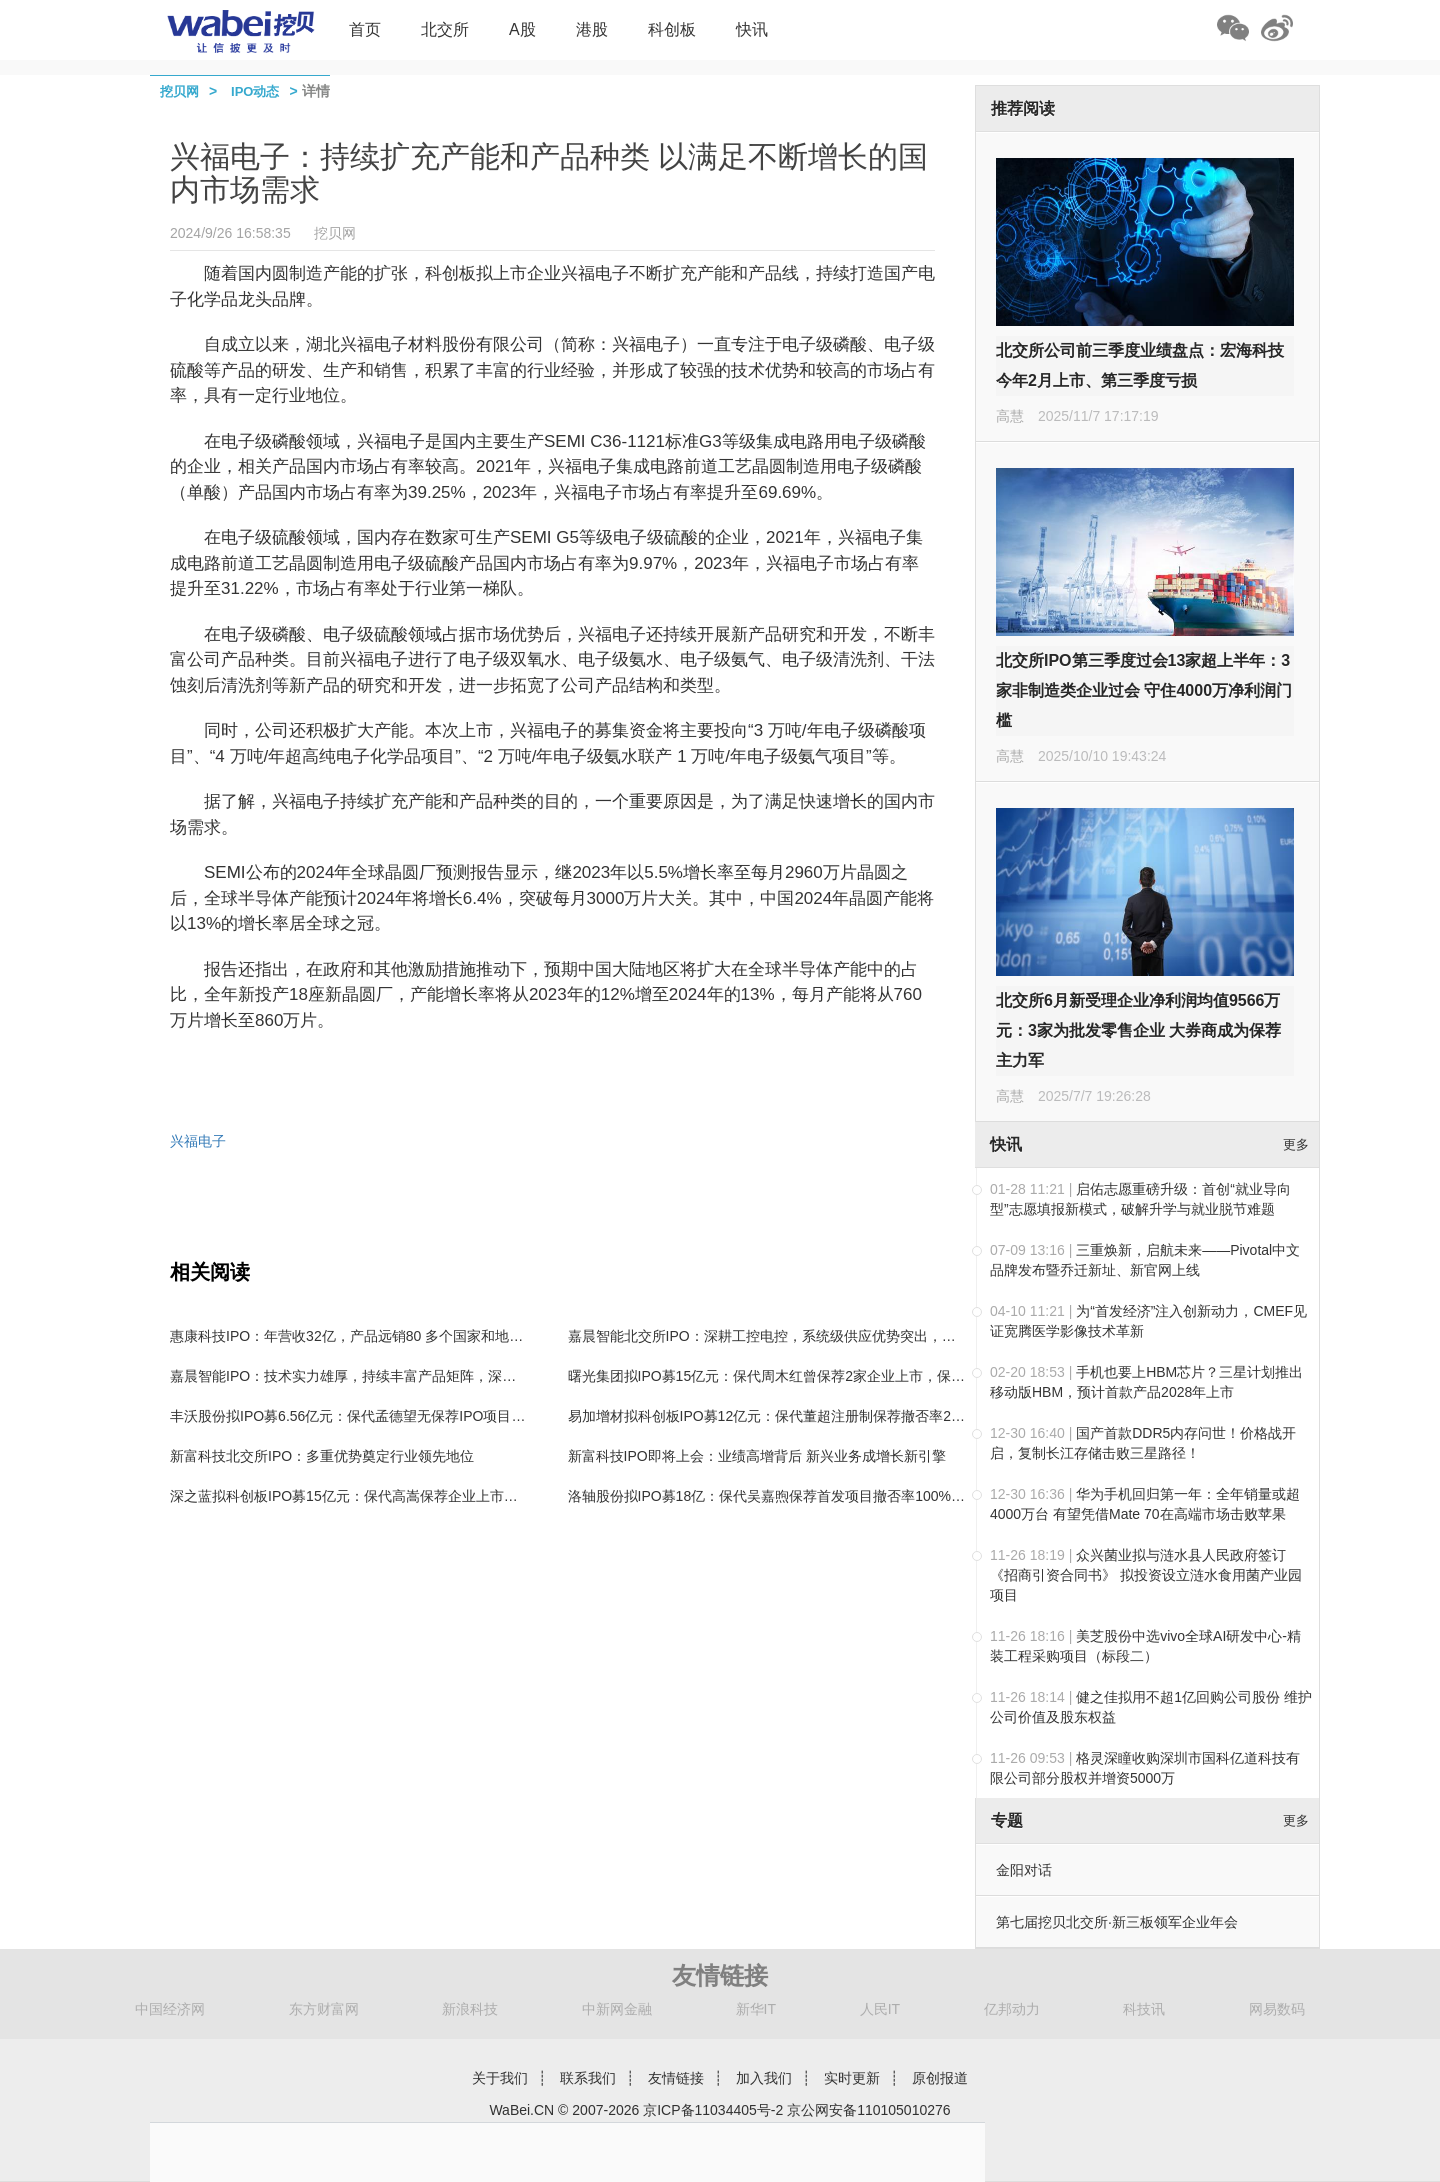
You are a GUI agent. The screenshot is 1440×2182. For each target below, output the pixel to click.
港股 (592, 29)
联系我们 (588, 2078)
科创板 (672, 29)
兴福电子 (198, 1141)
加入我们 (764, 2078)
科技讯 (1144, 2009)
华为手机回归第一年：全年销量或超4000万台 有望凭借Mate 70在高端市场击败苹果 (1145, 1504)
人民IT (880, 2009)
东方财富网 (324, 2009)
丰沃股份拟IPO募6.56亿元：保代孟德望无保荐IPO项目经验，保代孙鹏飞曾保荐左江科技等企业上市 (480, 1416)
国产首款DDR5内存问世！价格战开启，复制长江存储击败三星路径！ (1143, 1443)
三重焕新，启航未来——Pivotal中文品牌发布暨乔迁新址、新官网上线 (1145, 1260)
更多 (1296, 1144)
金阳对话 (1024, 1870)
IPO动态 (255, 91)
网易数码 (1277, 2009)
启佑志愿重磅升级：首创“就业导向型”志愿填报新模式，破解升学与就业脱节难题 (1140, 1199)
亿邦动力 (1012, 2009)
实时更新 (852, 2078)
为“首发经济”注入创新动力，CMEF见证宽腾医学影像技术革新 (1148, 1321)
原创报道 (940, 2078)
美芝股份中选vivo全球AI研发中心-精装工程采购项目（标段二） (1145, 1646)
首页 (365, 29)
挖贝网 (179, 91)
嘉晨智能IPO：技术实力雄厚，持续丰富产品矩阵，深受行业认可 (371, 1376)
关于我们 (500, 2078)
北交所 (445, 29)
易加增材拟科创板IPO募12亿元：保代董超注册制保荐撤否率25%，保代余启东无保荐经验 (847, 1416)
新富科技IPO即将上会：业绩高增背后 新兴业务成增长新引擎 (757, 1456)
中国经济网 (170, 2009)
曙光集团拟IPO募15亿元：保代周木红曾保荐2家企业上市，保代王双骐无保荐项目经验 (836, 1376)
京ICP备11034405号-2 (713, 2110)
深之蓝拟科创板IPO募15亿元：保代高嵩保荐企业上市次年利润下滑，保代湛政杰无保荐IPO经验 (468, 1496)
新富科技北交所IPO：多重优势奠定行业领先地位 (322, 1456)
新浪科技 (470, 2009)
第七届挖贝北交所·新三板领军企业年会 (1117, 1922)
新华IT (756, 2009)
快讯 (752, 29)
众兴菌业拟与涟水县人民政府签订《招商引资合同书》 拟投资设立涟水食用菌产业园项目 (1146, 1575)
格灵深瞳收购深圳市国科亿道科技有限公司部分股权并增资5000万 (1145, 1768)
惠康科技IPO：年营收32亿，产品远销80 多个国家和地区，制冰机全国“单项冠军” (421, 1336)
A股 (522, 29)
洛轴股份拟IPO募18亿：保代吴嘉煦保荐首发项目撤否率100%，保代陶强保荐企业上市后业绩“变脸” (876, 1496)
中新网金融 (617, 2009)
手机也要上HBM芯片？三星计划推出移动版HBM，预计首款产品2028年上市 (1146, 1382)
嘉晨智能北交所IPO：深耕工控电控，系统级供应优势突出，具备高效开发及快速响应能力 (846, 1336)
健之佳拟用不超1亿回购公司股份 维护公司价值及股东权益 (1151, 1707)
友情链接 (676, 2078)
